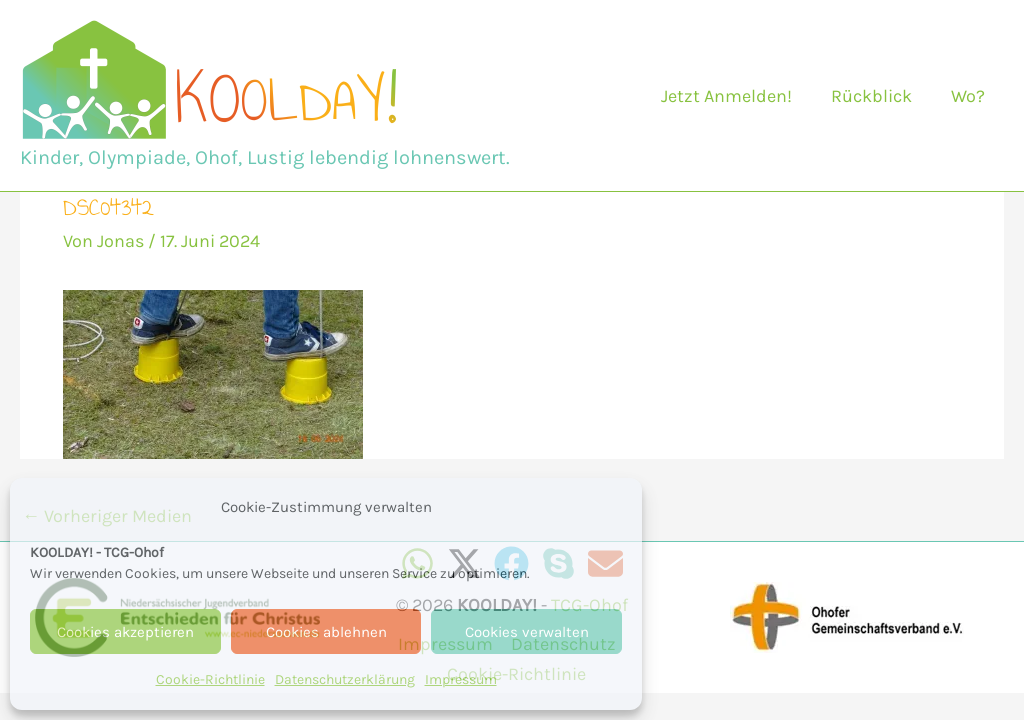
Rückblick (875, 96)
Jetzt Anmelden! (733, 96)
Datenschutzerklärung (345, 679)
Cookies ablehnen (326, 632)
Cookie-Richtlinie (210, 679)
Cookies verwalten (527, 632)
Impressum (461, 679)
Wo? (969, 96)
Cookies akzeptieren (125, 632)
